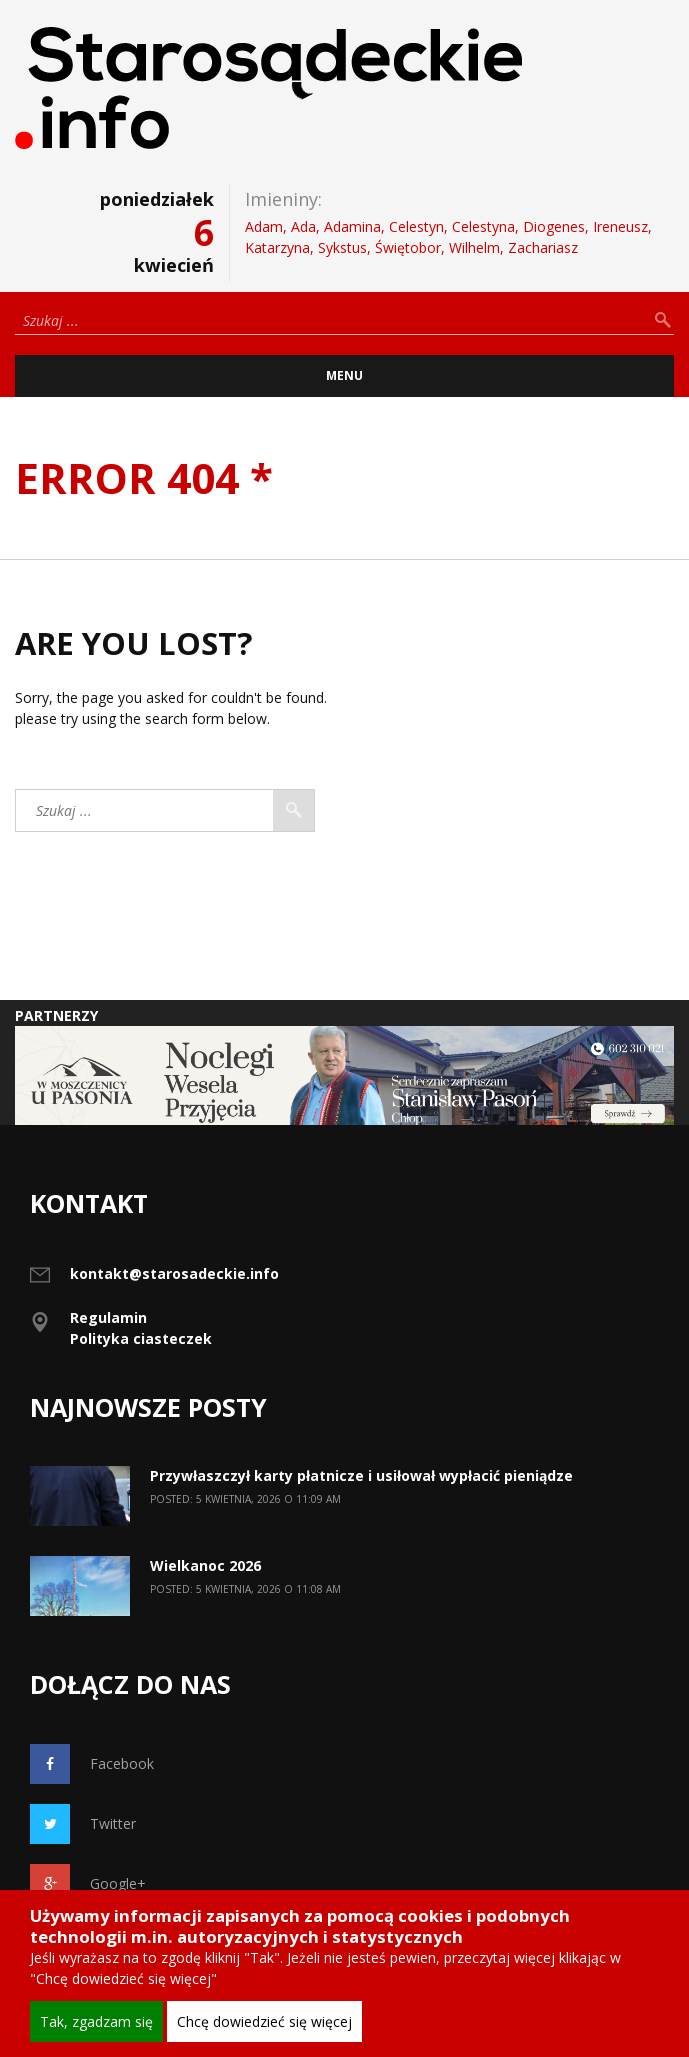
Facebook (92, 1764)
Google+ (88, 1884)
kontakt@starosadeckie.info (174, 1273)
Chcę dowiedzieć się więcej (264, 2021)
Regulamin (108, 1317)
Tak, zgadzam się (96, 2021)
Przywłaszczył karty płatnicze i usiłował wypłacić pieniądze (361, 1475)
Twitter (83, 1824)
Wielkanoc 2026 (205, 1565)
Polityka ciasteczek (141, 1338)
